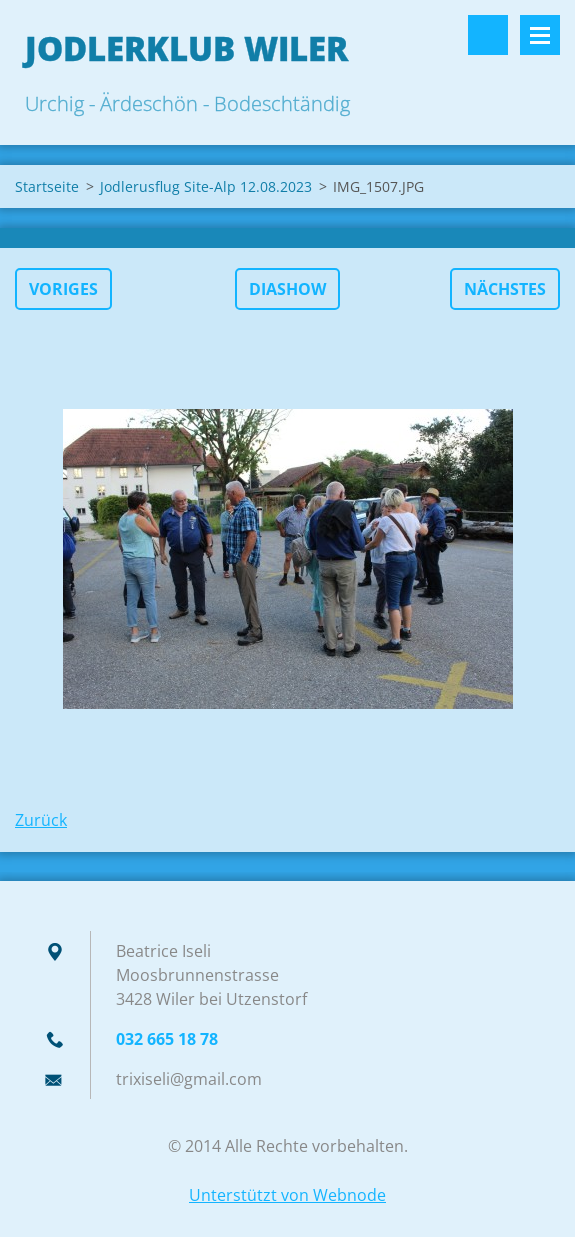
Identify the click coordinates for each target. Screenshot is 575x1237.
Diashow (287, 289)
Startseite (47, 186)
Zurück (41, 820)
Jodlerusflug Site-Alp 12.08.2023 (206, 186)
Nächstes (505, 289)
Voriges (63, 289)
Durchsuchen (488, 35)
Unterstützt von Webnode (287, 1195)
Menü (540, 35)
